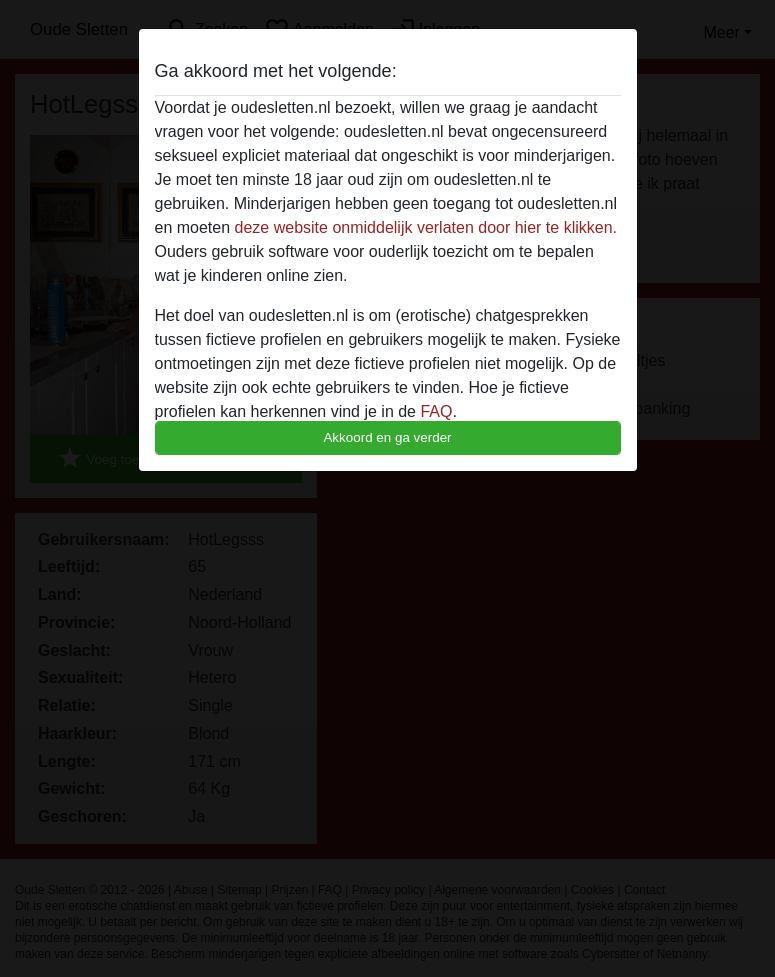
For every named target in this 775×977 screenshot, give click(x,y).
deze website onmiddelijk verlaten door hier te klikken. (426, 227)
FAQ (436, 411)
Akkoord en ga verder (387, 437)
